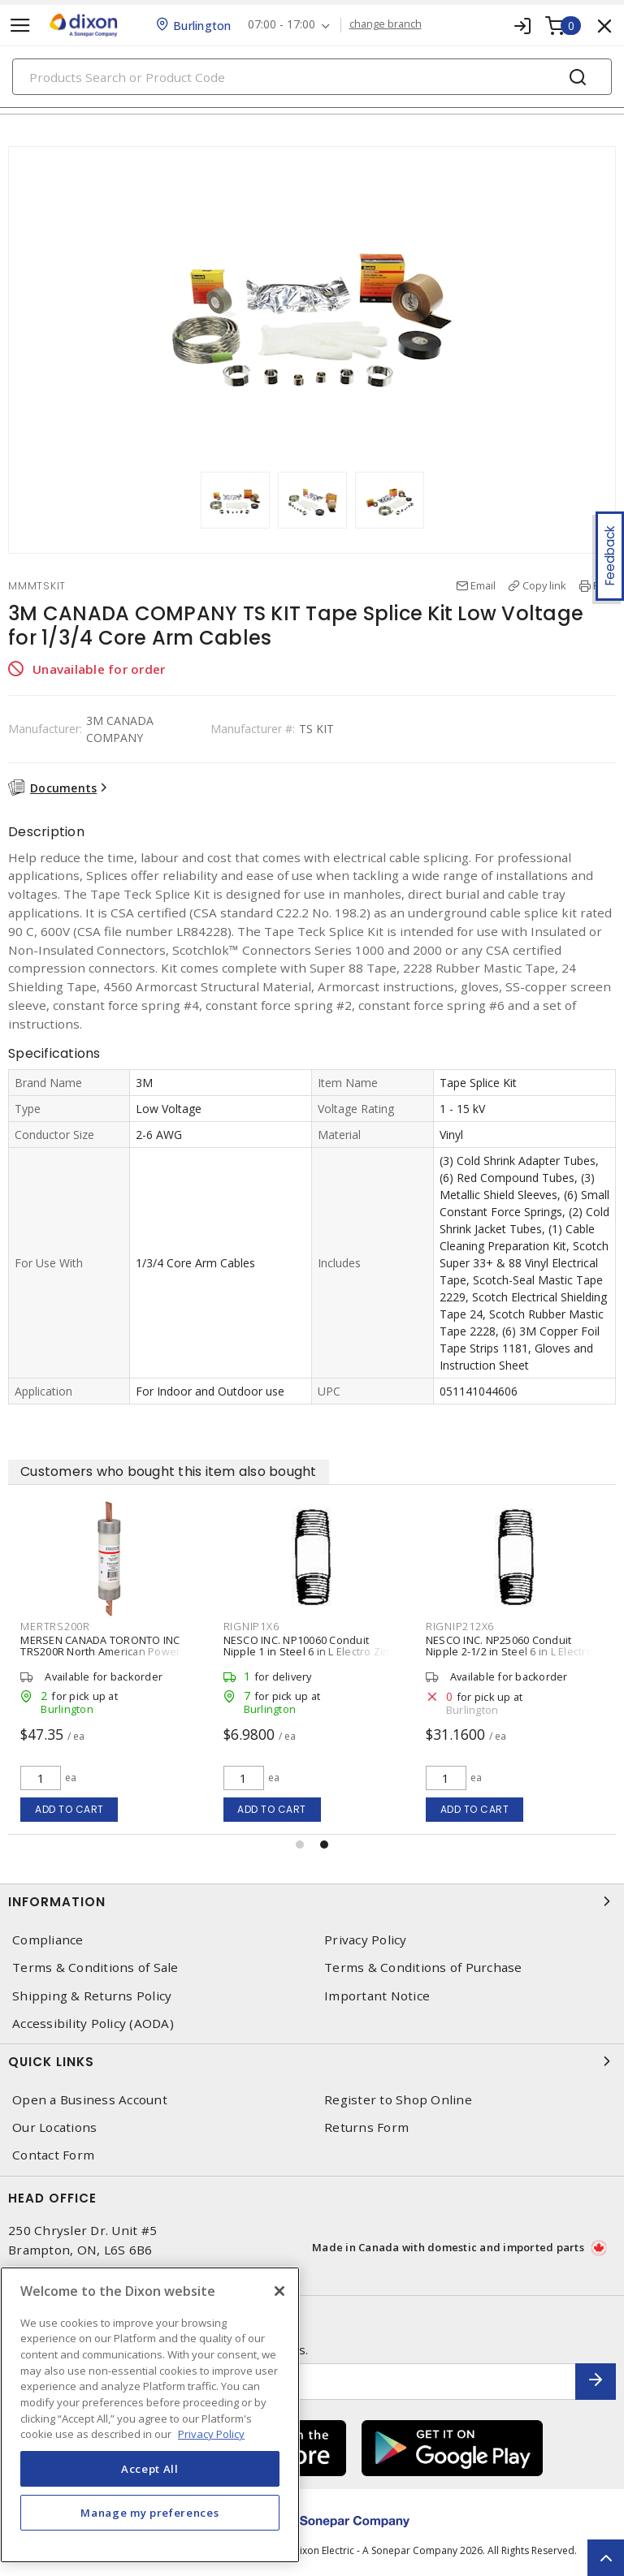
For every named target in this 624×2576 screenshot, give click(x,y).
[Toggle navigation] (20, 25)
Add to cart (69, 1809)
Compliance (48, 1940)
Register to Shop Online (398, 2100)
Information (312, 1901)
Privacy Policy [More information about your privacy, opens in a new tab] (211, 2434)
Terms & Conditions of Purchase (423, 1967)
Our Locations (54, 2127)
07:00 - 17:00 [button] (281, 25)
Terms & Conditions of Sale (95, 1967)
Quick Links (312, 2061)
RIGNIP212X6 (460, 1626)
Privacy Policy (365, 1940)
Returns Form (366, 2127)
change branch (385, 24)
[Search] (312, 76)
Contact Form (53, 2155)
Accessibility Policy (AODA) (93, 2023)
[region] (150, 2415)
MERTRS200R (55, 1626)
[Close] (279, 2291)
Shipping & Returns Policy (91, 1996)
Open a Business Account (89, 2100)
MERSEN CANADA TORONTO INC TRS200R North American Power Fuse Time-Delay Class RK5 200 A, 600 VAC (103, 1657)
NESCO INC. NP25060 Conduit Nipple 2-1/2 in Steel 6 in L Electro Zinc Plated (509, 1651)
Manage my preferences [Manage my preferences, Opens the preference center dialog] (149, 2512)
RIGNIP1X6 (251, 1626)
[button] (300, 1844)
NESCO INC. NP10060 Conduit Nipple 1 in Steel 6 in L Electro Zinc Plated (309, 1651)
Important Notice (377, 1996)
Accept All (150, 2469)
